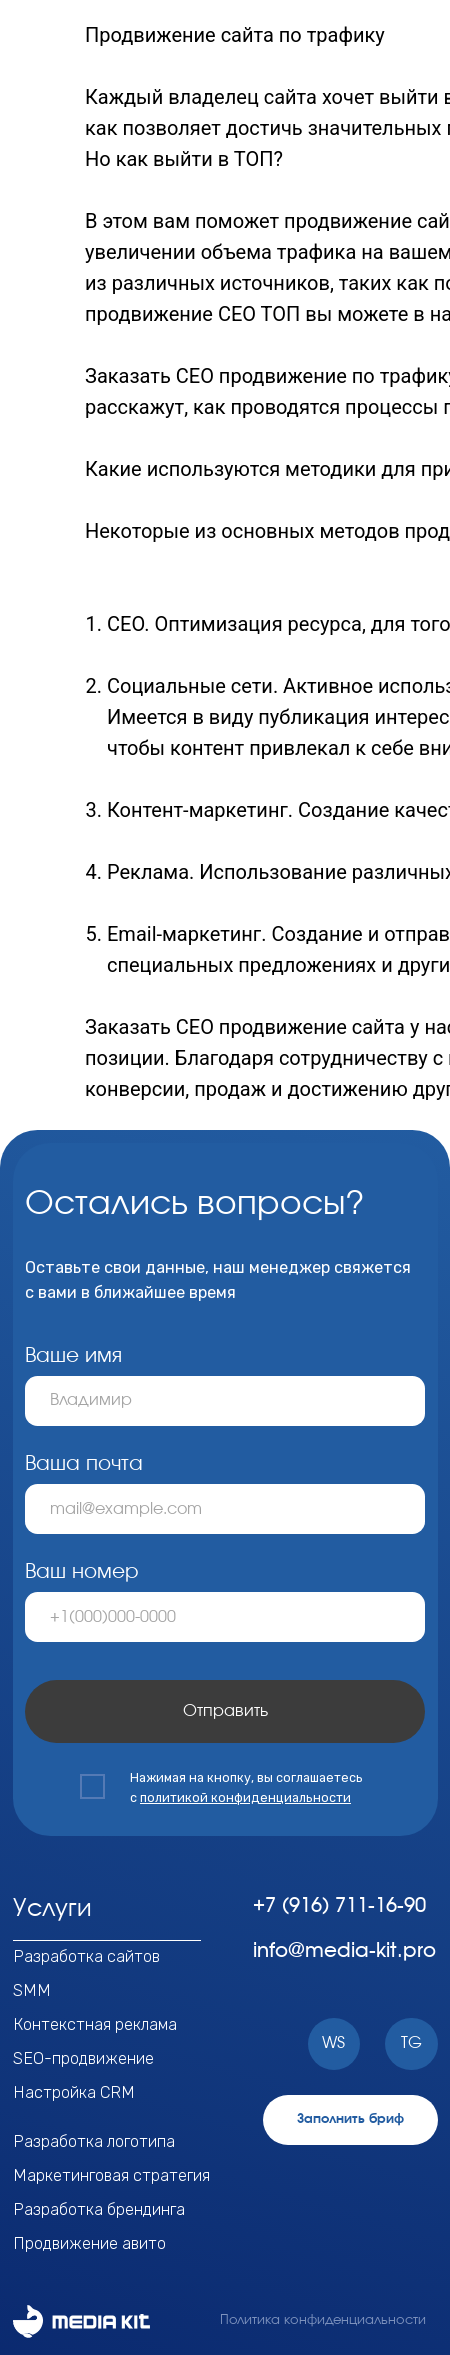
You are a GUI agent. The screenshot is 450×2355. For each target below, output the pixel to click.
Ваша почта (84, 1464)
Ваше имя (73, 1356)
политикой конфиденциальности (245, 1797)
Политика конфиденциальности (323, 2320)
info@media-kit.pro (344, 1951)
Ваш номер (82, 1572)
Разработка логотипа (94, 2141)
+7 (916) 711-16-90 (339, 1906)
